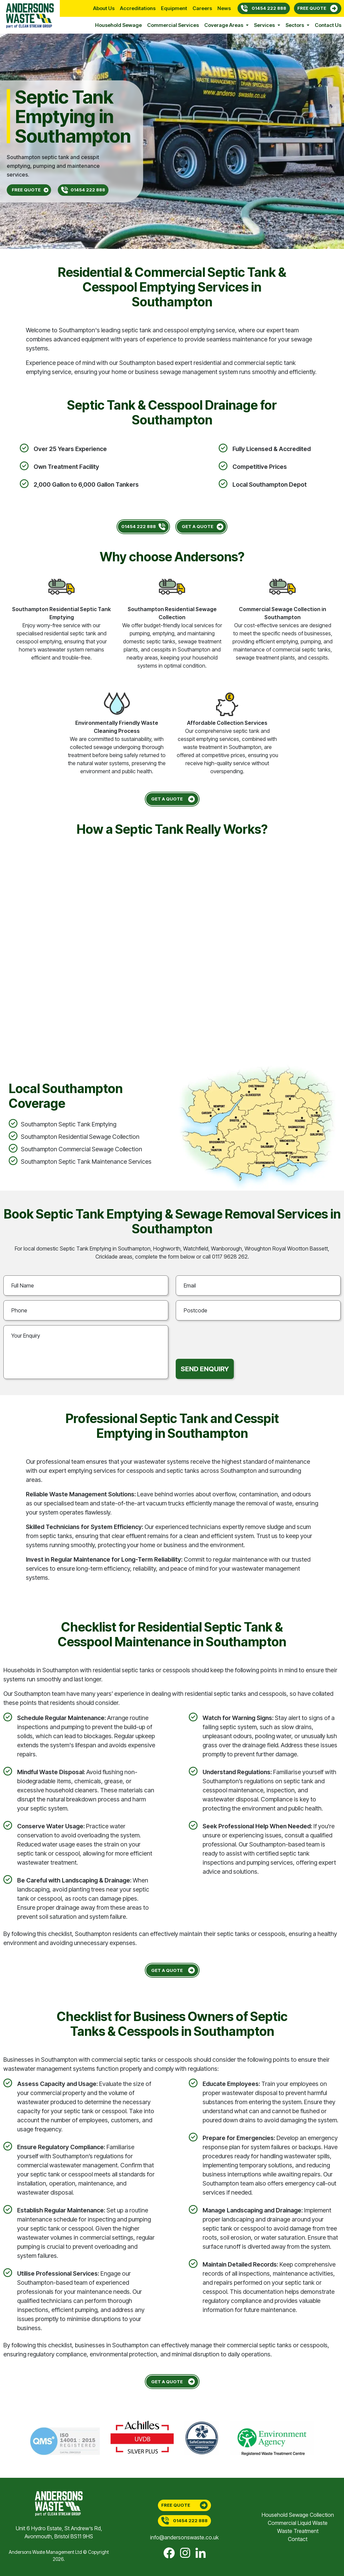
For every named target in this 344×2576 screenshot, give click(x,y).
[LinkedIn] (201, 2553)
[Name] (85, 1285)
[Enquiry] (85, 1352)
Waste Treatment (297, 2531)
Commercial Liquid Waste (298, 2522)
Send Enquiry (205, 1369)
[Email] (258, 1285)
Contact (297, 2539)
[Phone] (85, 1310)
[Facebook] (169, 2553)
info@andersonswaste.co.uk (184, 2537)
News (224, 8)
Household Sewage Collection (298, 2514)
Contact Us (328, 25)
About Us (104, 8)
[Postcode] (258, 1310)
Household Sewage (118, 25)
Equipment (174, 8)
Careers (202, 8)
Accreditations (138, 8)
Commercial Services (173, 25)
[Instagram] (185, 2553)
